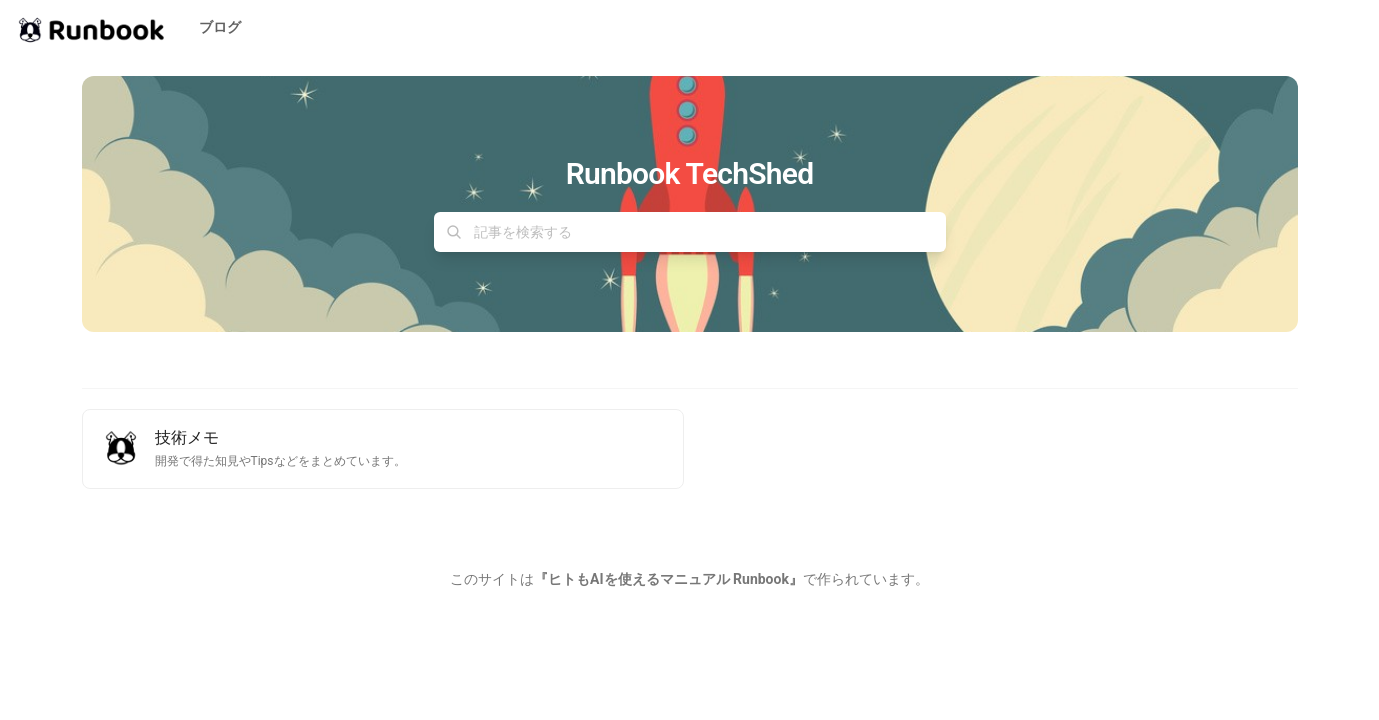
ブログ (220, 27)
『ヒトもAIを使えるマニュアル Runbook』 (668, 579)
